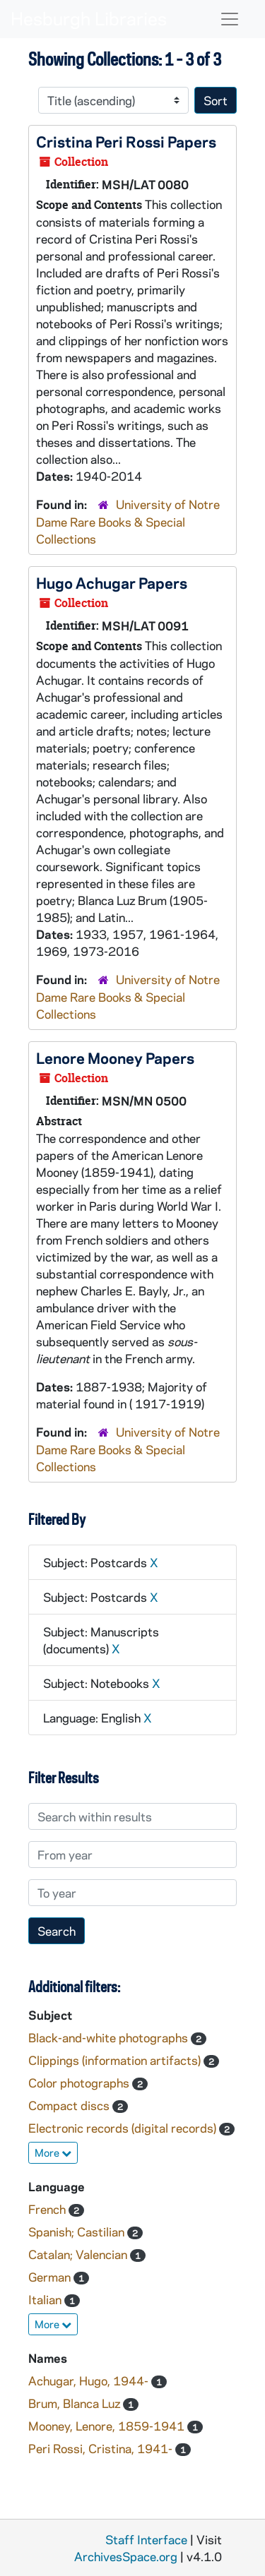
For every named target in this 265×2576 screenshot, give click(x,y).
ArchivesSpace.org (125, 2556)
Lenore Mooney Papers (115, 1057)
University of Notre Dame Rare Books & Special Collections (128, 521)
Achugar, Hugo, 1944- (89, 2380)
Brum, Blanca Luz (75, 2403)
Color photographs (80, 2082)
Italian (46, 2299)
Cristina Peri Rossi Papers (126, 141)
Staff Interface (146, 2539)
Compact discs (70, 2105)
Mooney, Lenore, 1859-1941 (107, 2425)
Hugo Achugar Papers (111, 582)
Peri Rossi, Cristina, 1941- (101, 2448)
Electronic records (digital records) (123, 2127)
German (50, 2276)
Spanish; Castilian (77, 2231)
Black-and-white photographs (109, 2037)
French (48, 2209)
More (53, 2152)
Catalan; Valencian (79, 2254)
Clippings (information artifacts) (116, 2060)
